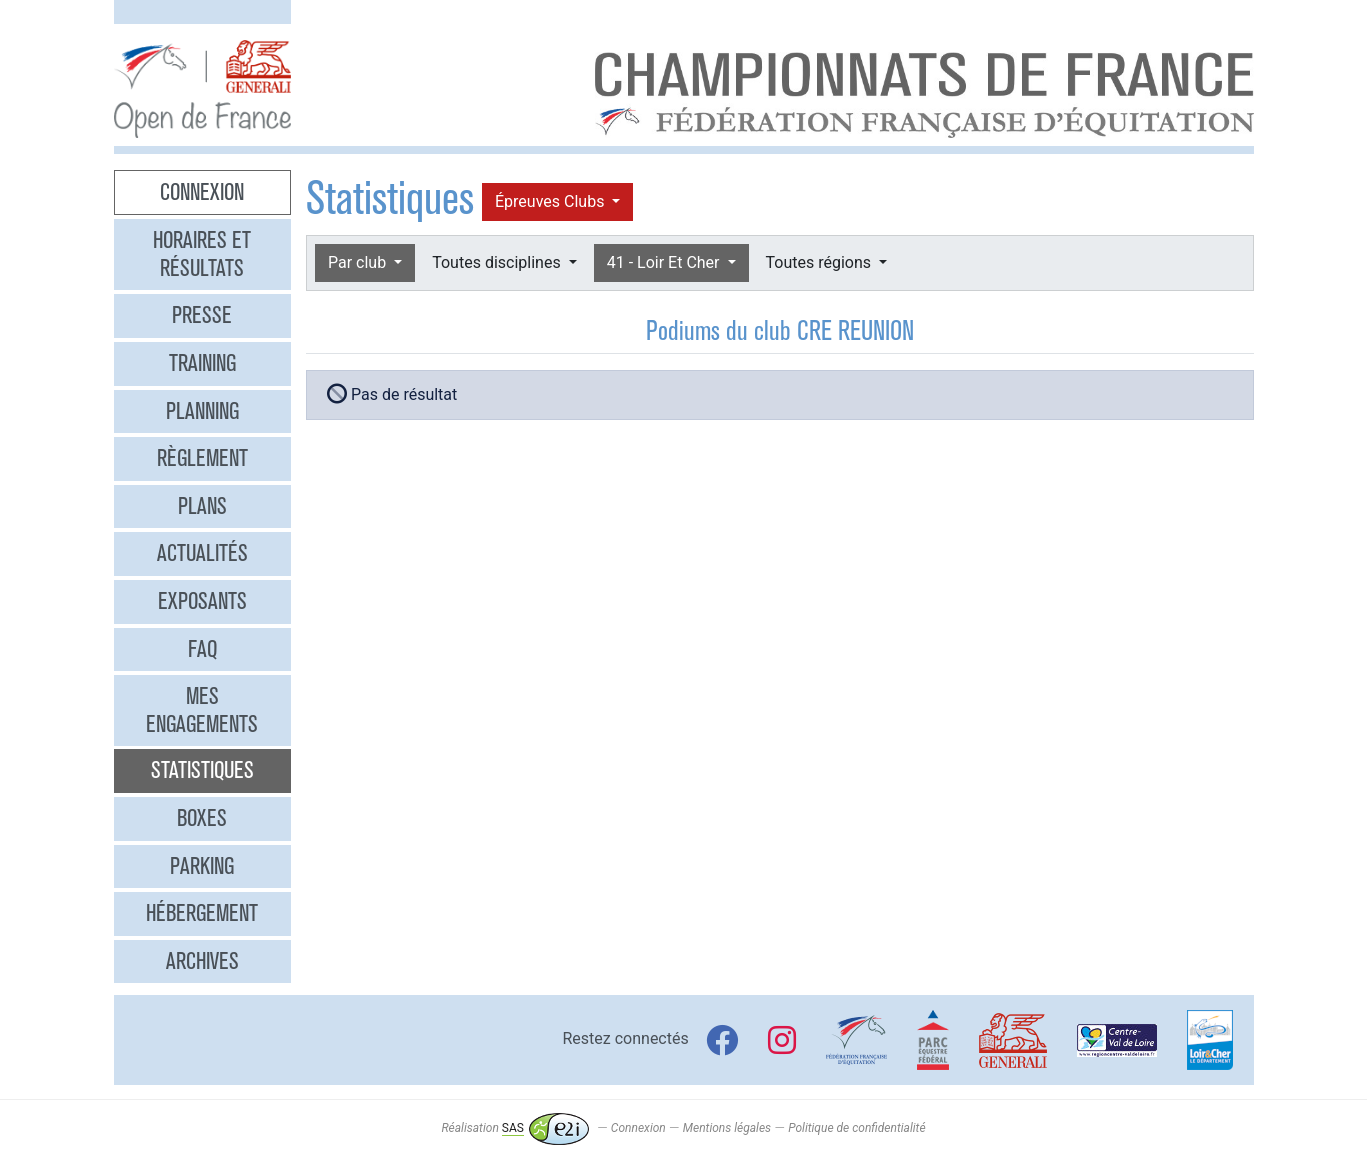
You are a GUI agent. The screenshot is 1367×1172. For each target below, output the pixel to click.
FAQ (202, 649)
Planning (202, 411)
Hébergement (202, 913)
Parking (202, 866)
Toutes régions (820, 262)
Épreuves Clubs (551, 201)
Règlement (202, 458)
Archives (202, 961)
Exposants (202, 601)
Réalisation (514, 1128)
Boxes (202, 818)
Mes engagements (202, 710)
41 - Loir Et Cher (665, 262)
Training (202, 363)
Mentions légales (727, 1128)
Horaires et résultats (202, 254)
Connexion (202, 192)
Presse (202, 315)
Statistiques (202, 770)
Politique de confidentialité (856, 1128)
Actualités (202, 553)
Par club (359, 262)
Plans (202, 506)
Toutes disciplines (498, 262)
